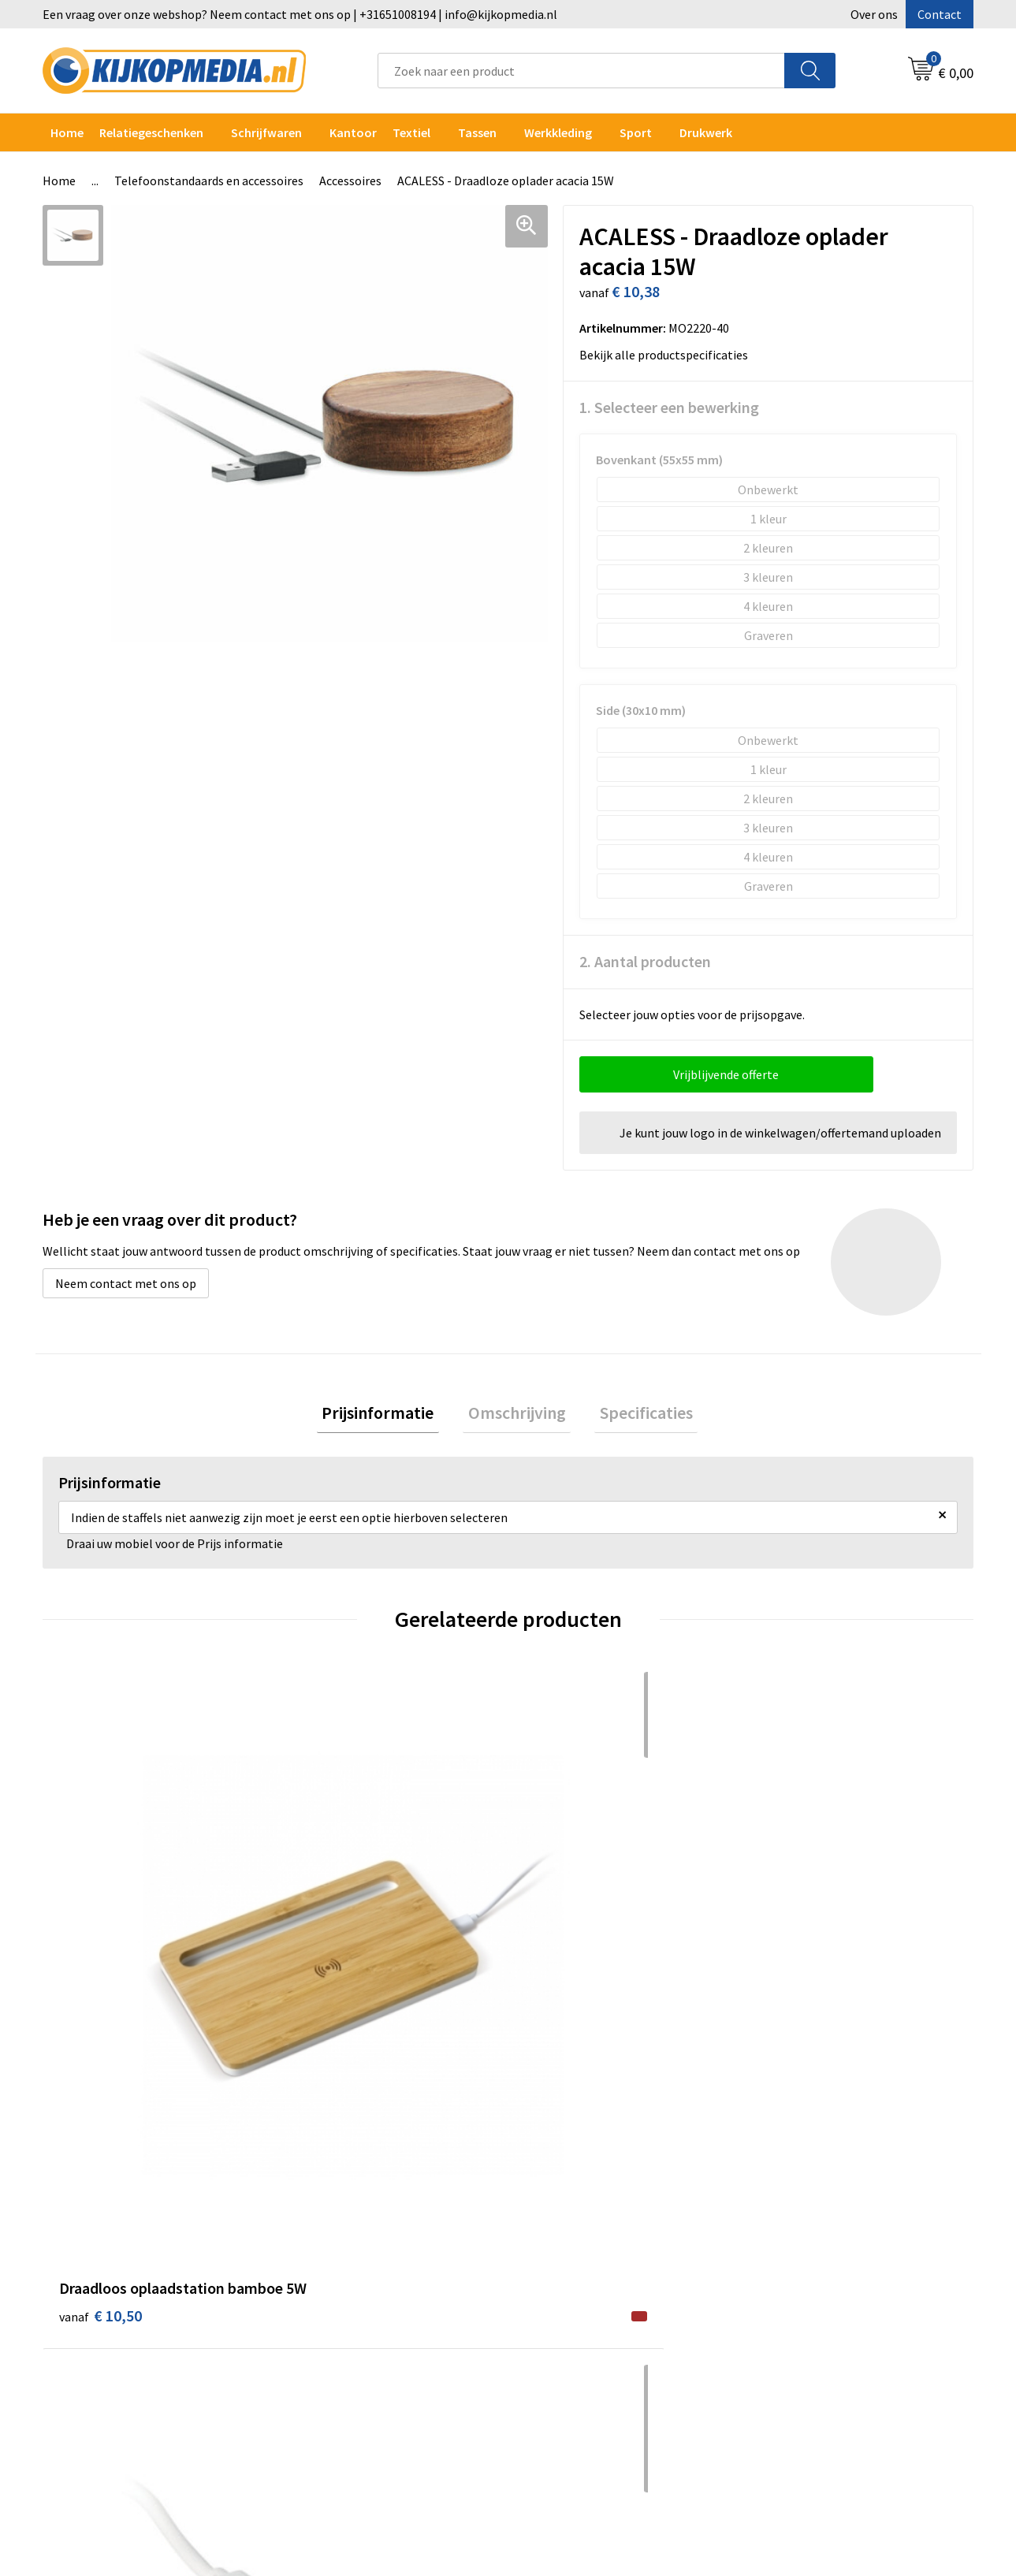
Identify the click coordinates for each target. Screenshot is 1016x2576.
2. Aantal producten (645, 961)
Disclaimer (787, 2261)
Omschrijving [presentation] (517, 1415)
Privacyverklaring (805, 2237)
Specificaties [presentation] (636, 1415)
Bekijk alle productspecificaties (668, 355)
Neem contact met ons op (125, 1283)
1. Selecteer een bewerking (669, 407)
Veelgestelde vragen (582, 2261)
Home (67, 132)
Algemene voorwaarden (822, 2190)
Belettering (329, 2261)
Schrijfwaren (266, 132)
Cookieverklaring (804, 2213)
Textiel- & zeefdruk (348, 2357)
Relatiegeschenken (151, 132)
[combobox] (581, 70)
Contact (939, 14)
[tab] (389, 1415)
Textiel (411, 132)
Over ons (874, 14)
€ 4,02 (794, 1955)
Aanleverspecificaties (584, 2237)
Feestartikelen (337, 2429)
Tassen (477, 132)
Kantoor (353, 132)
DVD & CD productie (349, 2213)
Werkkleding (558, 132)
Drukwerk (322, 2190)
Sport (636, 132)
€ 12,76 (566, 1955)
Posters (318, 2309)
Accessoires (350, 180)
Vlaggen (319, 2285)
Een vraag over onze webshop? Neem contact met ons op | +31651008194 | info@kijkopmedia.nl (300, 14)
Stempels (323, 2381)
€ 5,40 (329, 1955)
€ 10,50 (100, 1955)
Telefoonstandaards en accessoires (208, 180)
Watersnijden (333, 2237)
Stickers (319, 2333)
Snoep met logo (340, 2405)
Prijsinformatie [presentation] (389, 1415)
